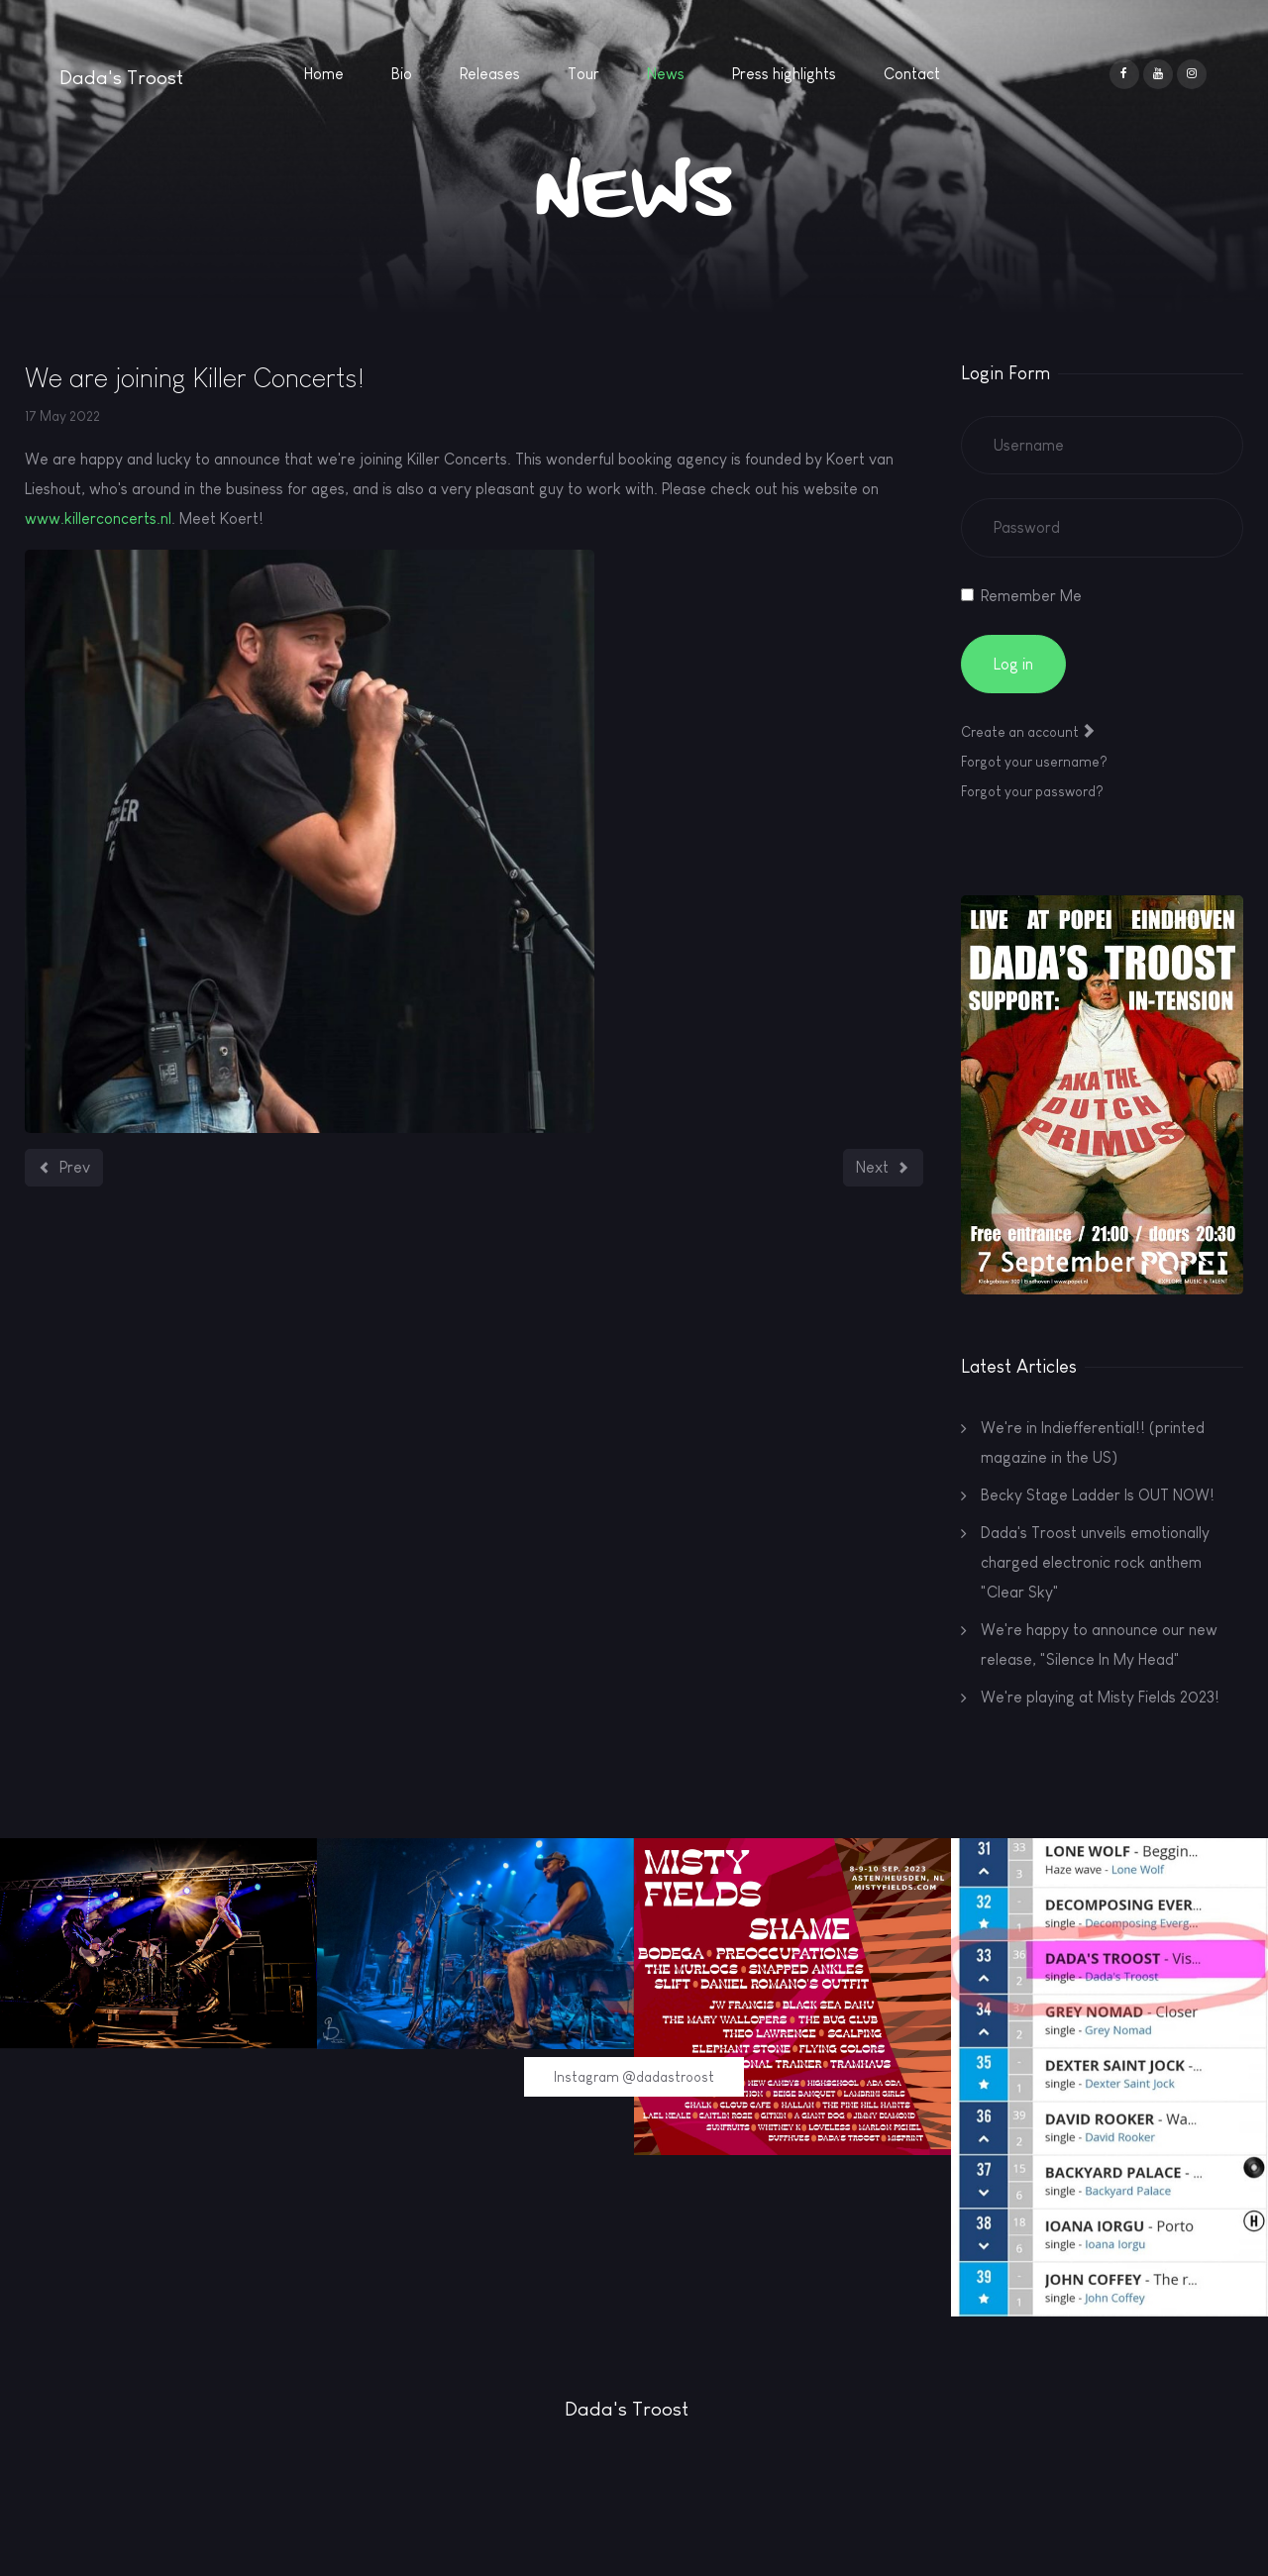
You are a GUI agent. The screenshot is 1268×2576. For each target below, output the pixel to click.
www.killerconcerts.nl (98, 518)
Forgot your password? (1032, 791)
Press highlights (784, 73)
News (666, 73)
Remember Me (1031, 595)
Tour (583, 73)
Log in (1013, 664)
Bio (401, 73)
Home (324, 73)
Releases (490, 73)
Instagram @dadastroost (634, 2077)
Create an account (1028, 732)
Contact (912, 73)
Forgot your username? (1034, 762)
